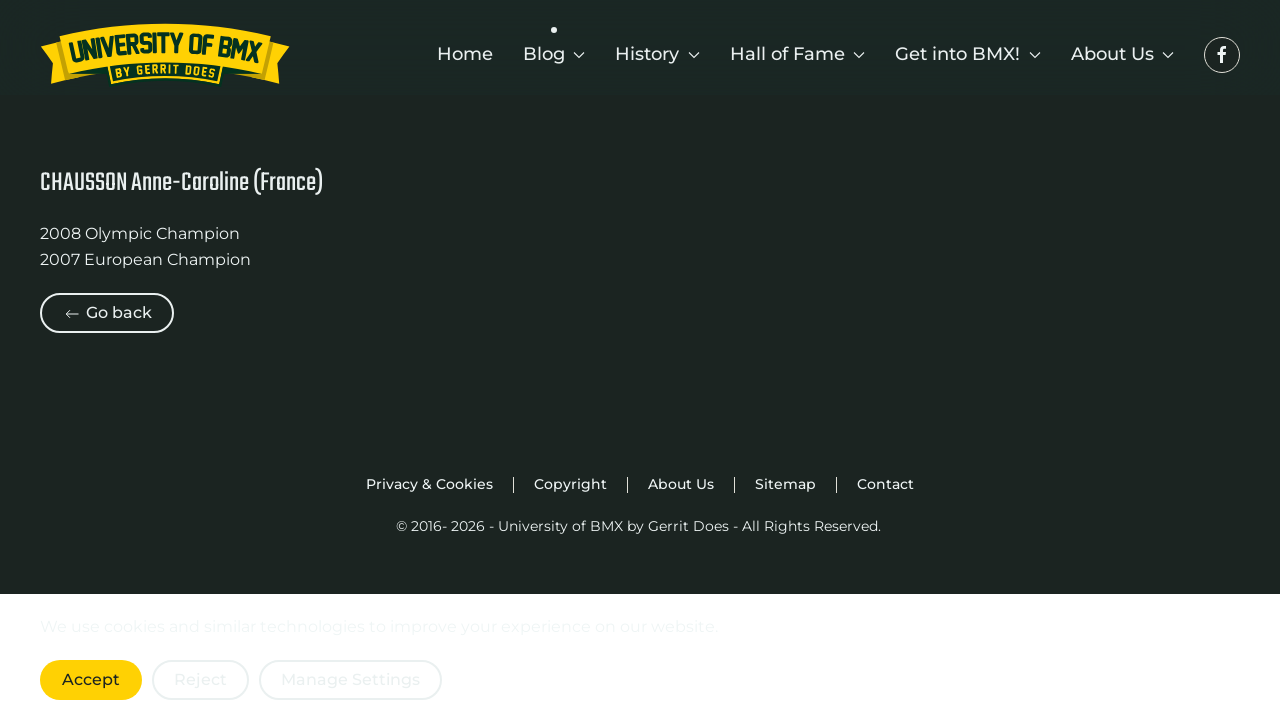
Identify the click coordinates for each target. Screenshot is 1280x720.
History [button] (657, 54)
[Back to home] (165, 55)
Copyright (570, 484)
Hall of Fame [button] (798, 54)
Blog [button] (554, 54)
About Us (681, 484)
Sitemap (785, 484)
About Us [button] (1123, 54)
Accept (91, 679)
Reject (200, 679)
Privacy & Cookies (429, 484)
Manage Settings (350, 679)
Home (465, 54)
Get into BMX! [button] (968, 54)
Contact (885, 484)
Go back (107, 313)
